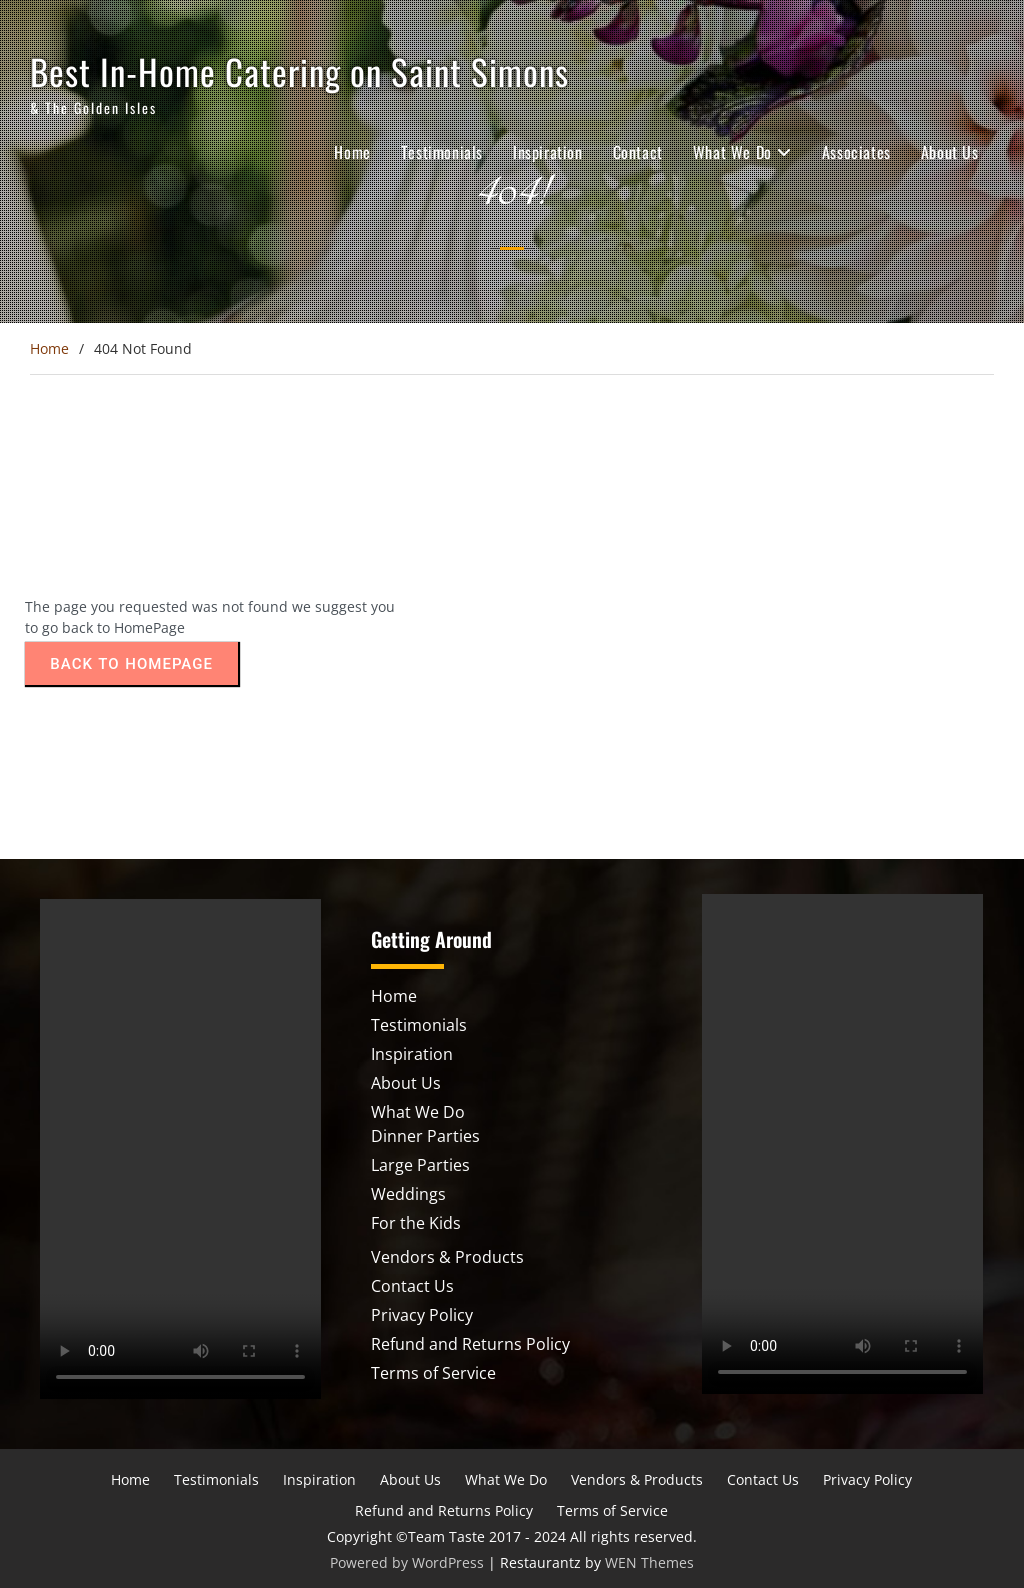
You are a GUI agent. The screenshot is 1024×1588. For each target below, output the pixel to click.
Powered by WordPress (407, 1562)
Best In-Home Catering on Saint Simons (299, 71)
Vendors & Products (447, 1257)
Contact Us (412, 1286)
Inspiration (548, 152)
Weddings (408, 1194)
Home (352, 152)
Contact (638, 152)
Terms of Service (433, 1373)
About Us (950, 152)
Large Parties (420, 1165)
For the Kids (416, 1223)
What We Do (732, 152)
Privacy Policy (422, 1315)
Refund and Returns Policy (470, 1344)
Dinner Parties (425, 1136)
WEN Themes (649, 1562)
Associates (856, 152)
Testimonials (442, 152)
